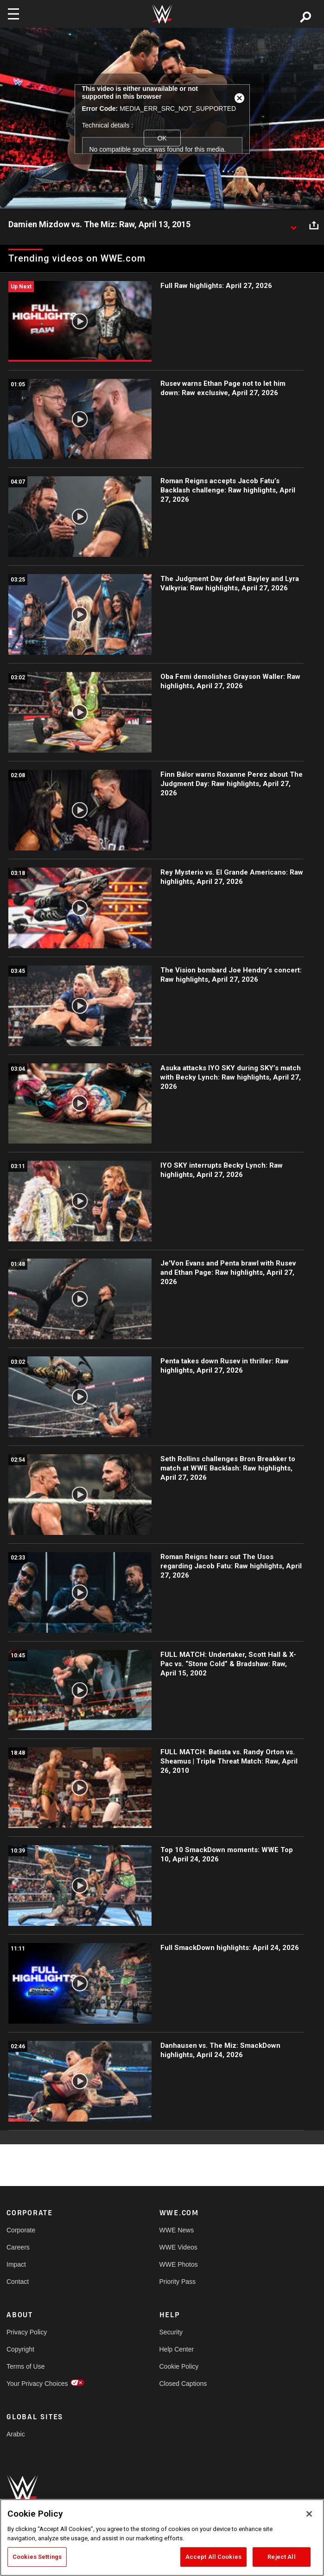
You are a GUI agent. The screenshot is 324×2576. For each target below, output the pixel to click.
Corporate (20, 2230)
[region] (162, 2537)
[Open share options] (314, 225)
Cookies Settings (37, 2556)
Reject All (281, 2556)
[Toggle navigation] (13, 14)
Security (171, 2332)
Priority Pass (177, 2281)
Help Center (176, 2349)
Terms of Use (25, 2366)
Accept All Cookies (213, 2556)
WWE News (176, 2230)
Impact (16, 2264)
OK (161, 137)
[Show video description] (293, 225)
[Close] (309, 2514)
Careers (18, 2247)
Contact (17, 2281)
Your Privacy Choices (37, 2383)
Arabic (15, 2434)
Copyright (20, 2349)
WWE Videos (178, 2247)
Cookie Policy (179, 2366)
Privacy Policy (26, 2332)
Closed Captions (183, 2383)
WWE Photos (178, 2264)
